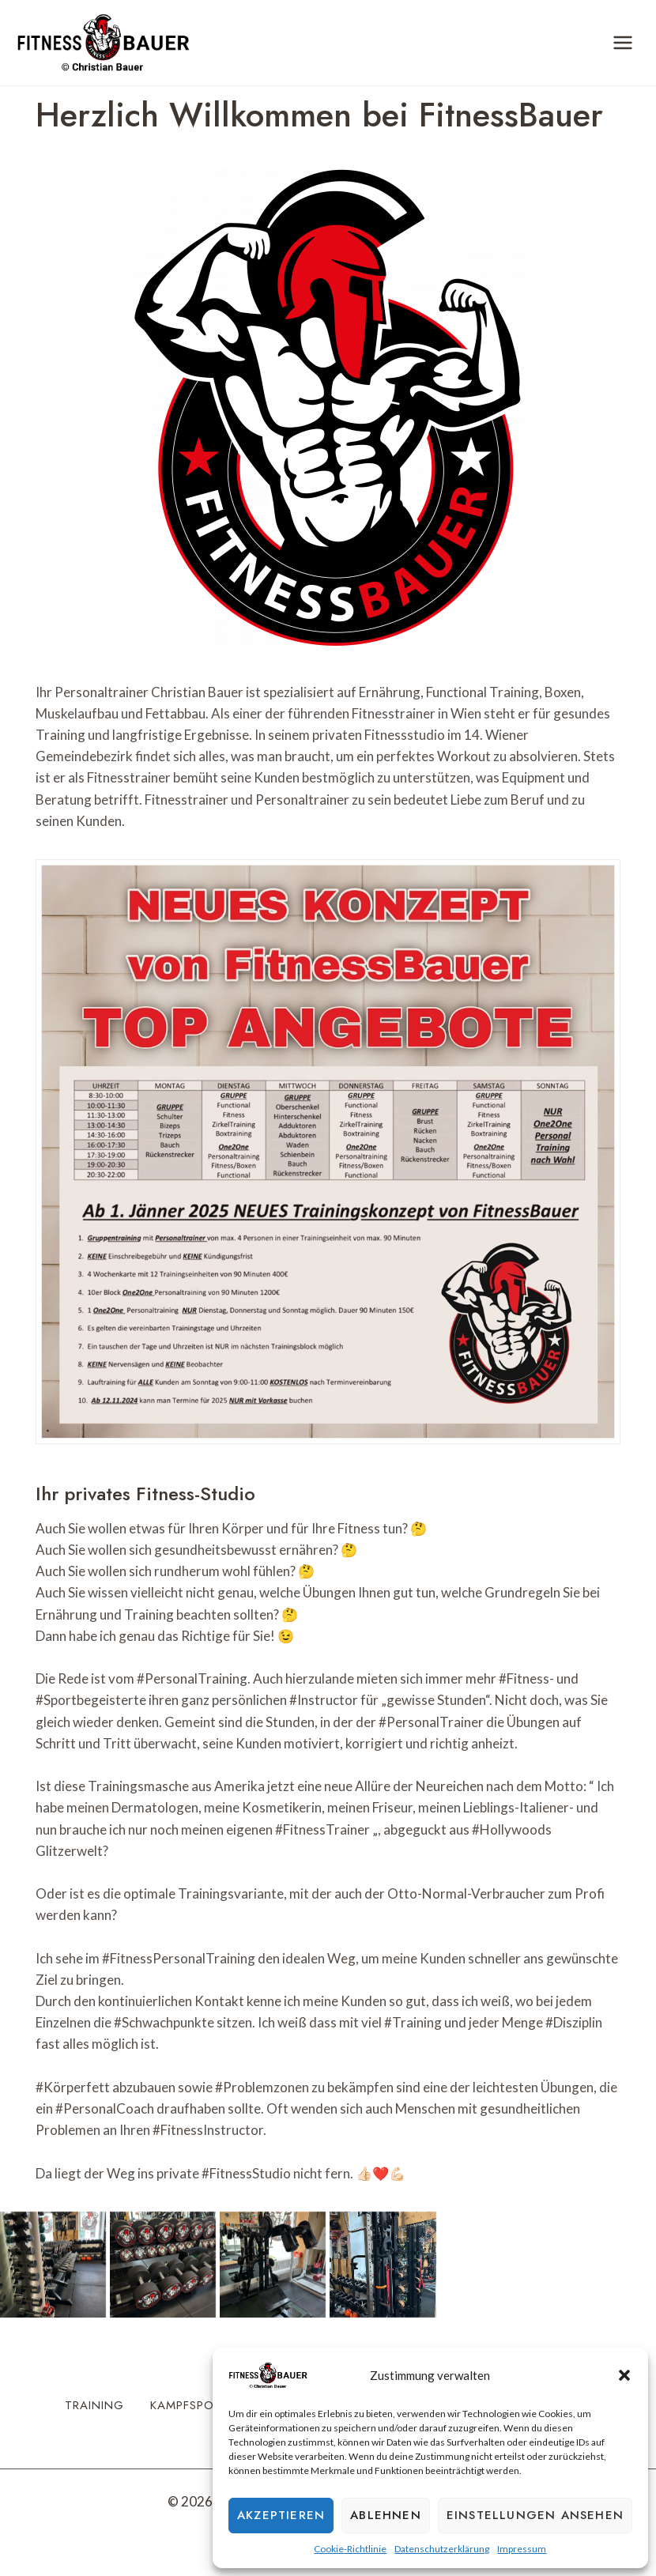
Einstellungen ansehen (535, 2515)
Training (94, 2405)
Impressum (521, 2549)
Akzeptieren (281, 2515)
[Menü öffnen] (622, 42)
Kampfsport (189, 2405)
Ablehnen (385, 2515)
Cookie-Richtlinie (350, 2549)
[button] (624, 2375)
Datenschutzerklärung (441, 2549)
